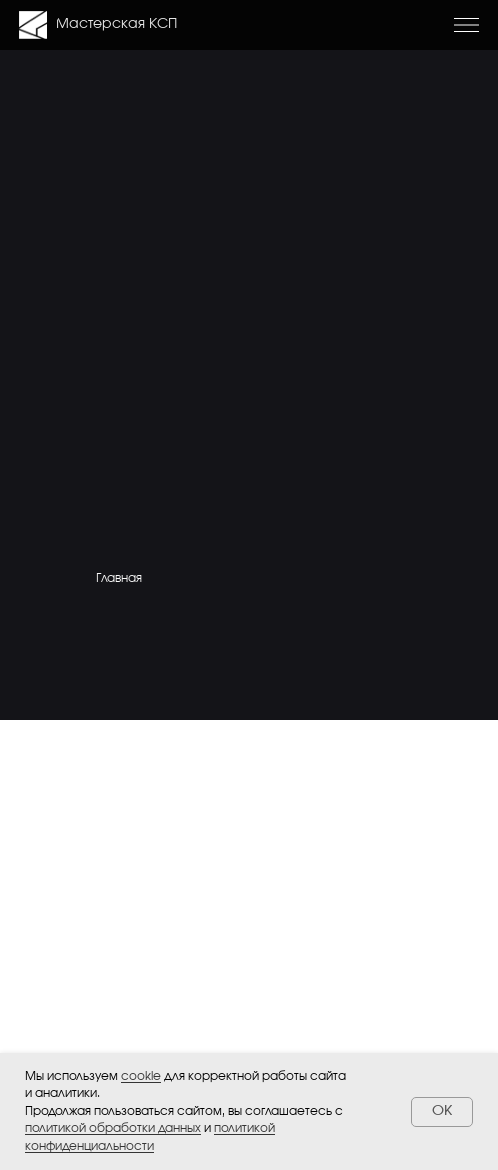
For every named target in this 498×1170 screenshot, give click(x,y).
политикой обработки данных (113, 1128)
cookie (141, 1076)
